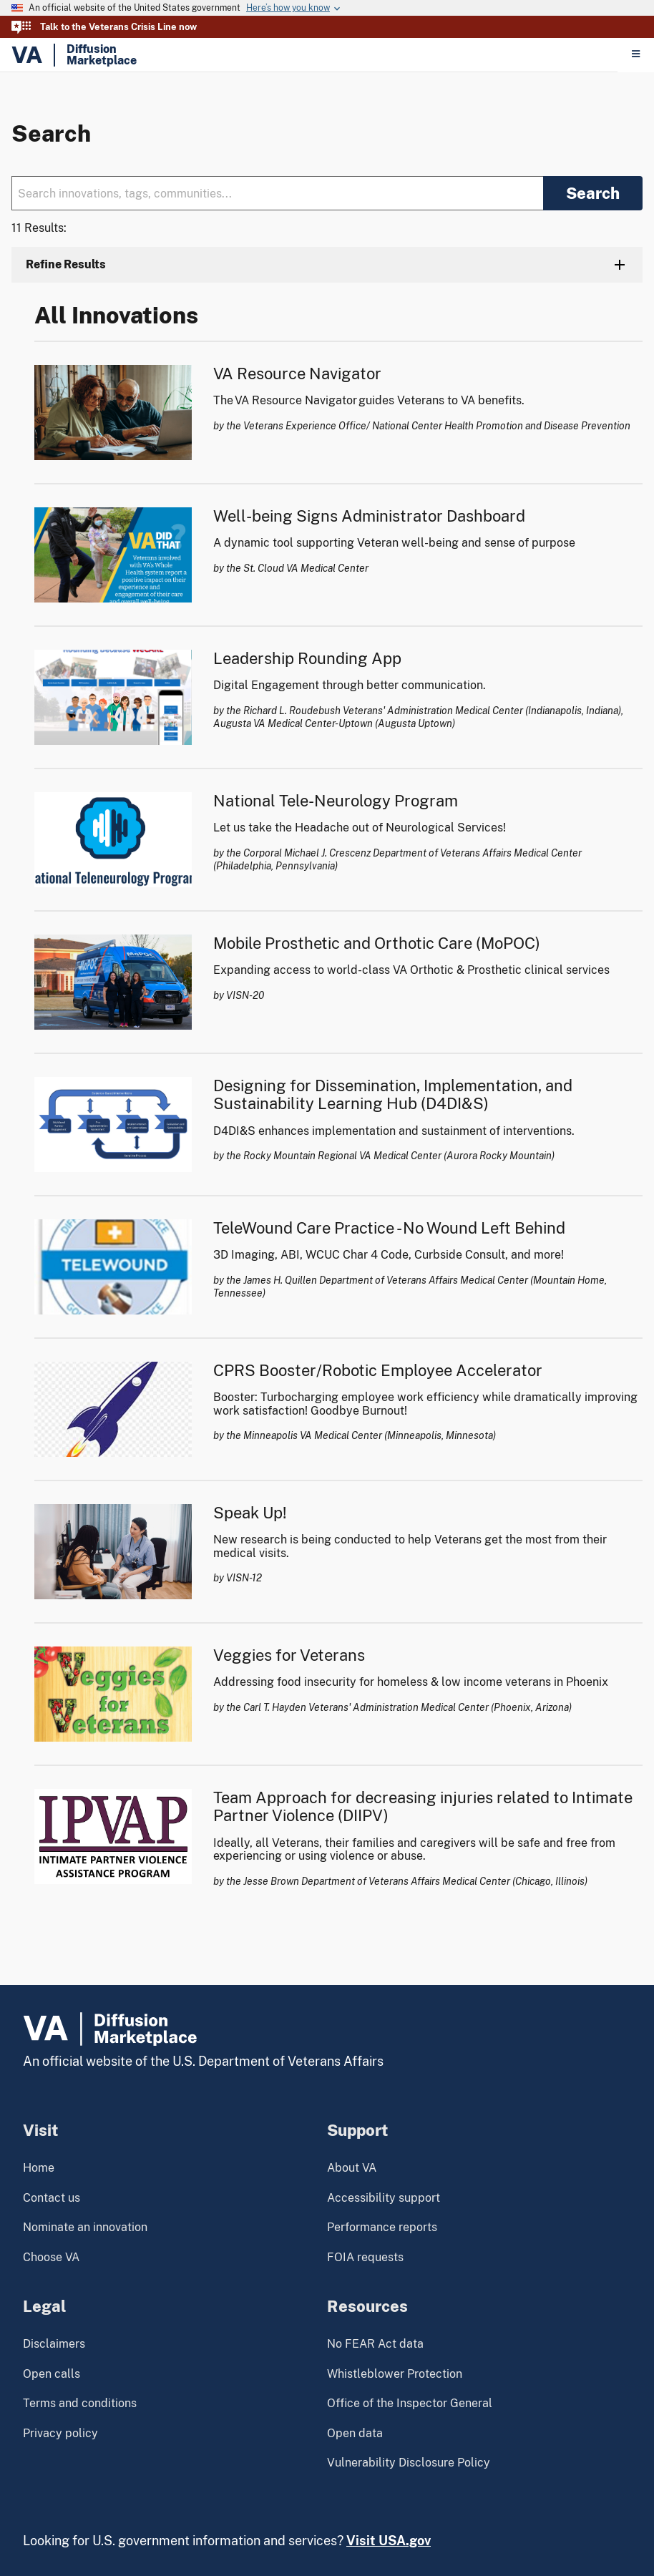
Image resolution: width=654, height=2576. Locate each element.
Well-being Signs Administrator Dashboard (369, 516)
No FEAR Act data (375, 2344)
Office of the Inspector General (409, 2403)
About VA (351, 2168)
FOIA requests (365, 2257)
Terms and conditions (80, 2403)
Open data (355, 2433)
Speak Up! (250, 1512)
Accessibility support (383, 2198)
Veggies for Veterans (289, 1655)
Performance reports (382, 2227)
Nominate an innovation (85, 2227)
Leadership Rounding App (307, 658)
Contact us (51, 2198)
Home (38, 2168)
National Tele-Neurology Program (335, 800)
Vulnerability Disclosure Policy (408, 2462)
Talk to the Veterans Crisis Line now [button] (118, 26)
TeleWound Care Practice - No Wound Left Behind (389, 1228)
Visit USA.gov (388, 2540)
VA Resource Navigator (297, 373)
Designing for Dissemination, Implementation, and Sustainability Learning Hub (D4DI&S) (392, 1094)
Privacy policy (60, 2433)
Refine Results (66, 264)
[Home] (314, 55)
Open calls (51, 2374)
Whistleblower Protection (394, 2374)
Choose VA (51, 2257)
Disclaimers (54, 2344)
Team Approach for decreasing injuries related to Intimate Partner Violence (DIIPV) (423, 1806)
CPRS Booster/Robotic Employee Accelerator (377, 1370)
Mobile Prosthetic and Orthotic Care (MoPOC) (376, 943)
